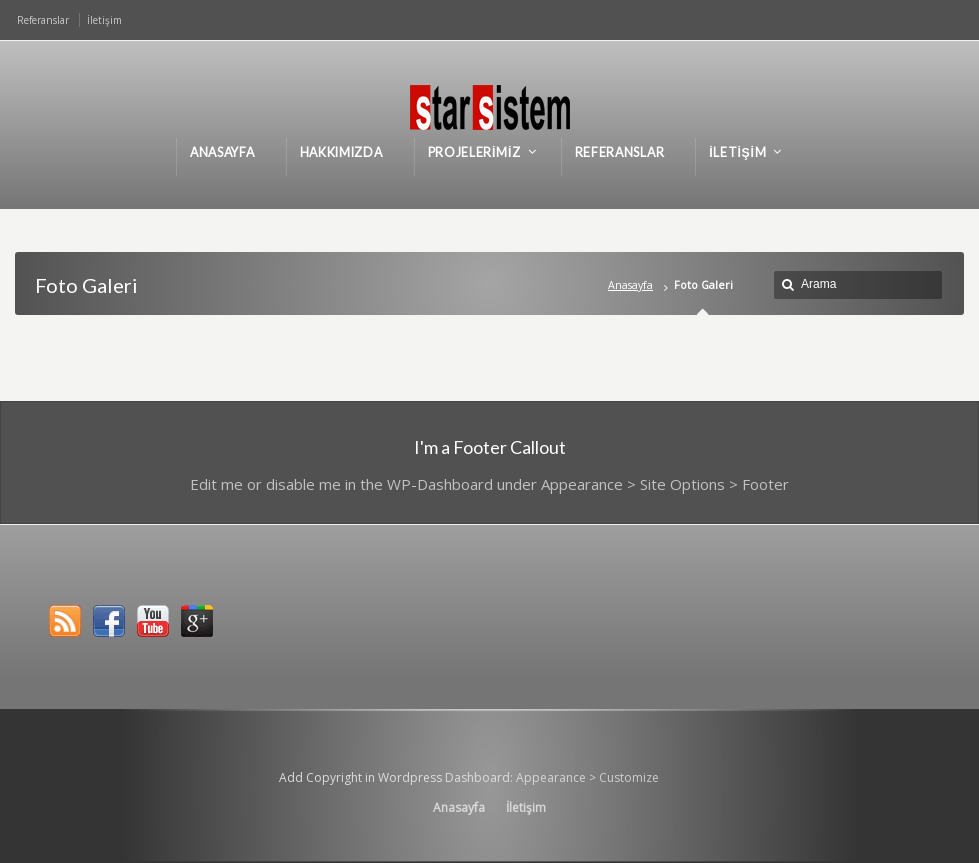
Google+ (197, 621)
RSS (65, 621)
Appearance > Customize (587, 777)
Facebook (109, 621)
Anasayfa (630, 284)
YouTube (153, 621)
